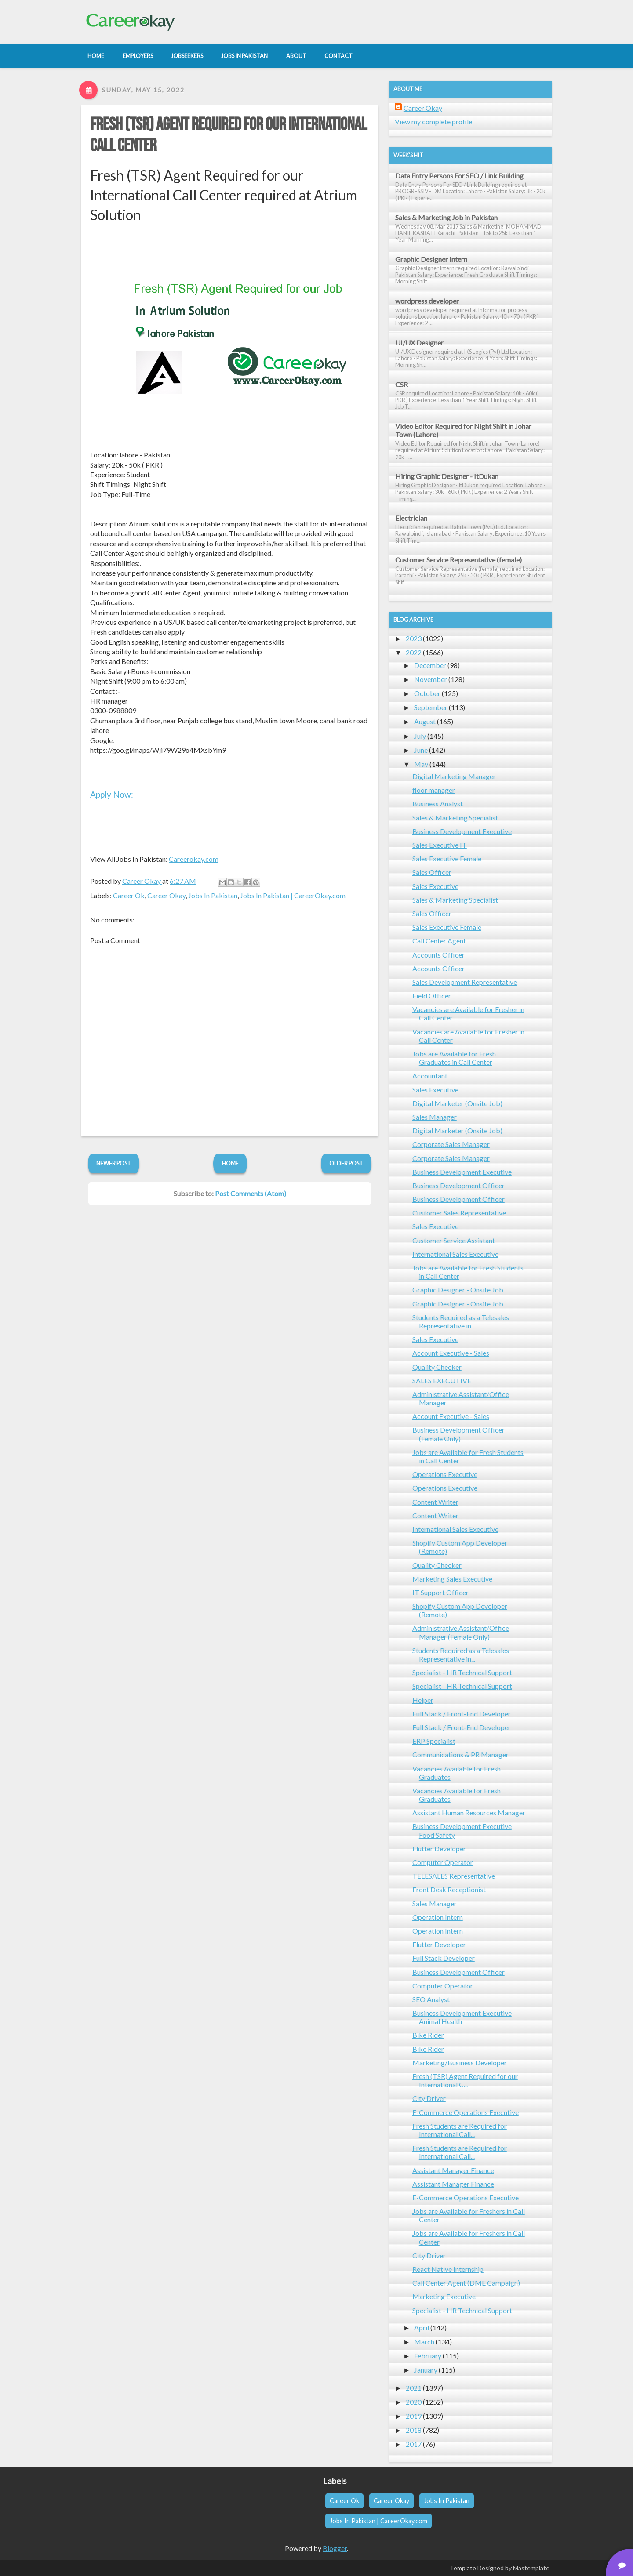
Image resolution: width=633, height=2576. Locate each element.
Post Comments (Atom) (250, 1193)
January (425, 2370)
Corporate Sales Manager (451, 1144)
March (424, 2341)
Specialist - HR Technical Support (462, 1672)
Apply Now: (111, 794)
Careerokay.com (193, 859)
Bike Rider (428, 2035)
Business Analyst (437, 803)
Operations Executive (444, 1474)
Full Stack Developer (443, 1958)
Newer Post (113, 1163)
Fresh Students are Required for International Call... (459, 2130)
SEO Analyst (431, 1999)
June (421, 750)
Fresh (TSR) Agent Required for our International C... (465, 2080)
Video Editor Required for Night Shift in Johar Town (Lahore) (463, 430)
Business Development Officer (458, 1185)
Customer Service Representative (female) (458, 559)
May (421, 764)
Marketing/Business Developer (459, 2062)
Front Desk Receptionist (449, 1889)
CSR (401, 384)
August (425, 721)
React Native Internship (448, 2269)
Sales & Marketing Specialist (455, 817)
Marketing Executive (444, 2296)
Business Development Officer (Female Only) (458, 1434)
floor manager (433, 790)
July (420, 736)
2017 (414, 2444)
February (427, 2355)
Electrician (411, 518)
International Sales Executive (455, 1254)
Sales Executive (435, 886)
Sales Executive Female (446, 858)
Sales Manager (434, 1117)
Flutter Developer (439, 1848)
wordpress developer (427, 301)
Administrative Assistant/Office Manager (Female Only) (460, 1632)
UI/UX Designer (419, 342)
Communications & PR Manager (460, 1754)
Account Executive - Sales (450, 1353)
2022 (414, 652)
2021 (414, 2388)
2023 (414, 638)
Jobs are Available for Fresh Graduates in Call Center (454, 1057)
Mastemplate (531, 2568)
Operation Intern (437, 1917)
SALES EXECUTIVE (441, 1380)
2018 (414, 2430)
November (430, 679)
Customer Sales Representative (459, 1212)
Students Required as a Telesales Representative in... (460, 1321)
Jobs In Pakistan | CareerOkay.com (293, 895)
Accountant (429, 1075)
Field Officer (431, 995)
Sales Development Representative (464, 982)
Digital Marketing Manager (454, 776)
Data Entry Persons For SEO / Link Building (459, 175)
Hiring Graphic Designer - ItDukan (446, 476)
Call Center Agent (439, 940)
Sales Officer (431, 872)
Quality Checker (437, 1367)
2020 (414, 2402)
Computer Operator (442, 1862)
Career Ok (129, 895)
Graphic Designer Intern (431, 259)
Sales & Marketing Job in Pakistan (446, 217)
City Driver (429, 2098)
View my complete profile (433, 121)
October (427, 693)
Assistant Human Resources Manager (468, 1812)
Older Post (346, 1163)
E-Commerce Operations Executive (465, 2112)
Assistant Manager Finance (453, 2170)
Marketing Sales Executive (452, 1579)
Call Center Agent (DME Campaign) (466, 2282)
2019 (414, 2416)
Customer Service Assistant (453, 1240)
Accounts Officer (438, 955)
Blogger (335, 2548)
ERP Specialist (433, 1741)
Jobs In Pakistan (212, 895)
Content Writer (435, 1502)
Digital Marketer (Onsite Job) (457, 1103)
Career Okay (166, 895)
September (430, 707)
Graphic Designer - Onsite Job (457, 1289)
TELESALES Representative (453, 1876)
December (430, 665)
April (421, 2327)
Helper (422, 1700)
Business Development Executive (462, 831)
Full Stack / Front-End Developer (461, 1713)
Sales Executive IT (439, 845)
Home (230, 1163)
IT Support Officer (440, 1592)
